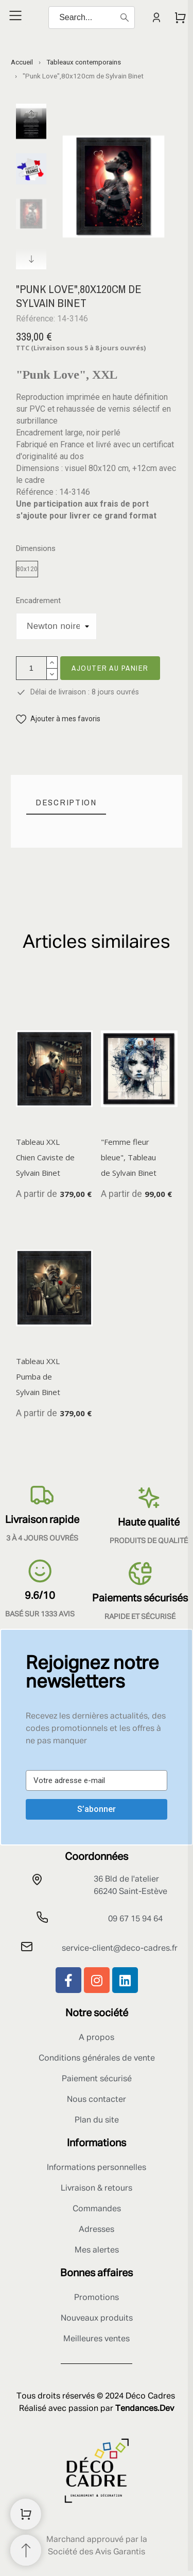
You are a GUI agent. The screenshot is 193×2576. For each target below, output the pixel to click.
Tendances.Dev (144, 2409)
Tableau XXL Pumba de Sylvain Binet (38, 1376)
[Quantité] (31, 668)
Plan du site (97, 2120)
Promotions (96, 2298)
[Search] (91, 17)
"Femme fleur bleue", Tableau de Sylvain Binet (128, 1157)
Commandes (97, 2209)
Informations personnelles (96, 2168)
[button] (58, 719)
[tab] (66, 802)
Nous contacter (96, 2100)
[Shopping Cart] (25, 2514)
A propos (96, 2038)
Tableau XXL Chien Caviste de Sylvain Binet (45, 1157)
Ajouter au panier (110, 667)
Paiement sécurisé (97, 2079)
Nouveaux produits (97, 2318)
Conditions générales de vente (97, 2058)
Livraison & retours (96, 2188)
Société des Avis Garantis (96, 2552)
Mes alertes (97, 2250)
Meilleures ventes (96, 2339)
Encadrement (38, 601)
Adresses (96, 2230)
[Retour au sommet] (25, 2550)
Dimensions (36, 549)
